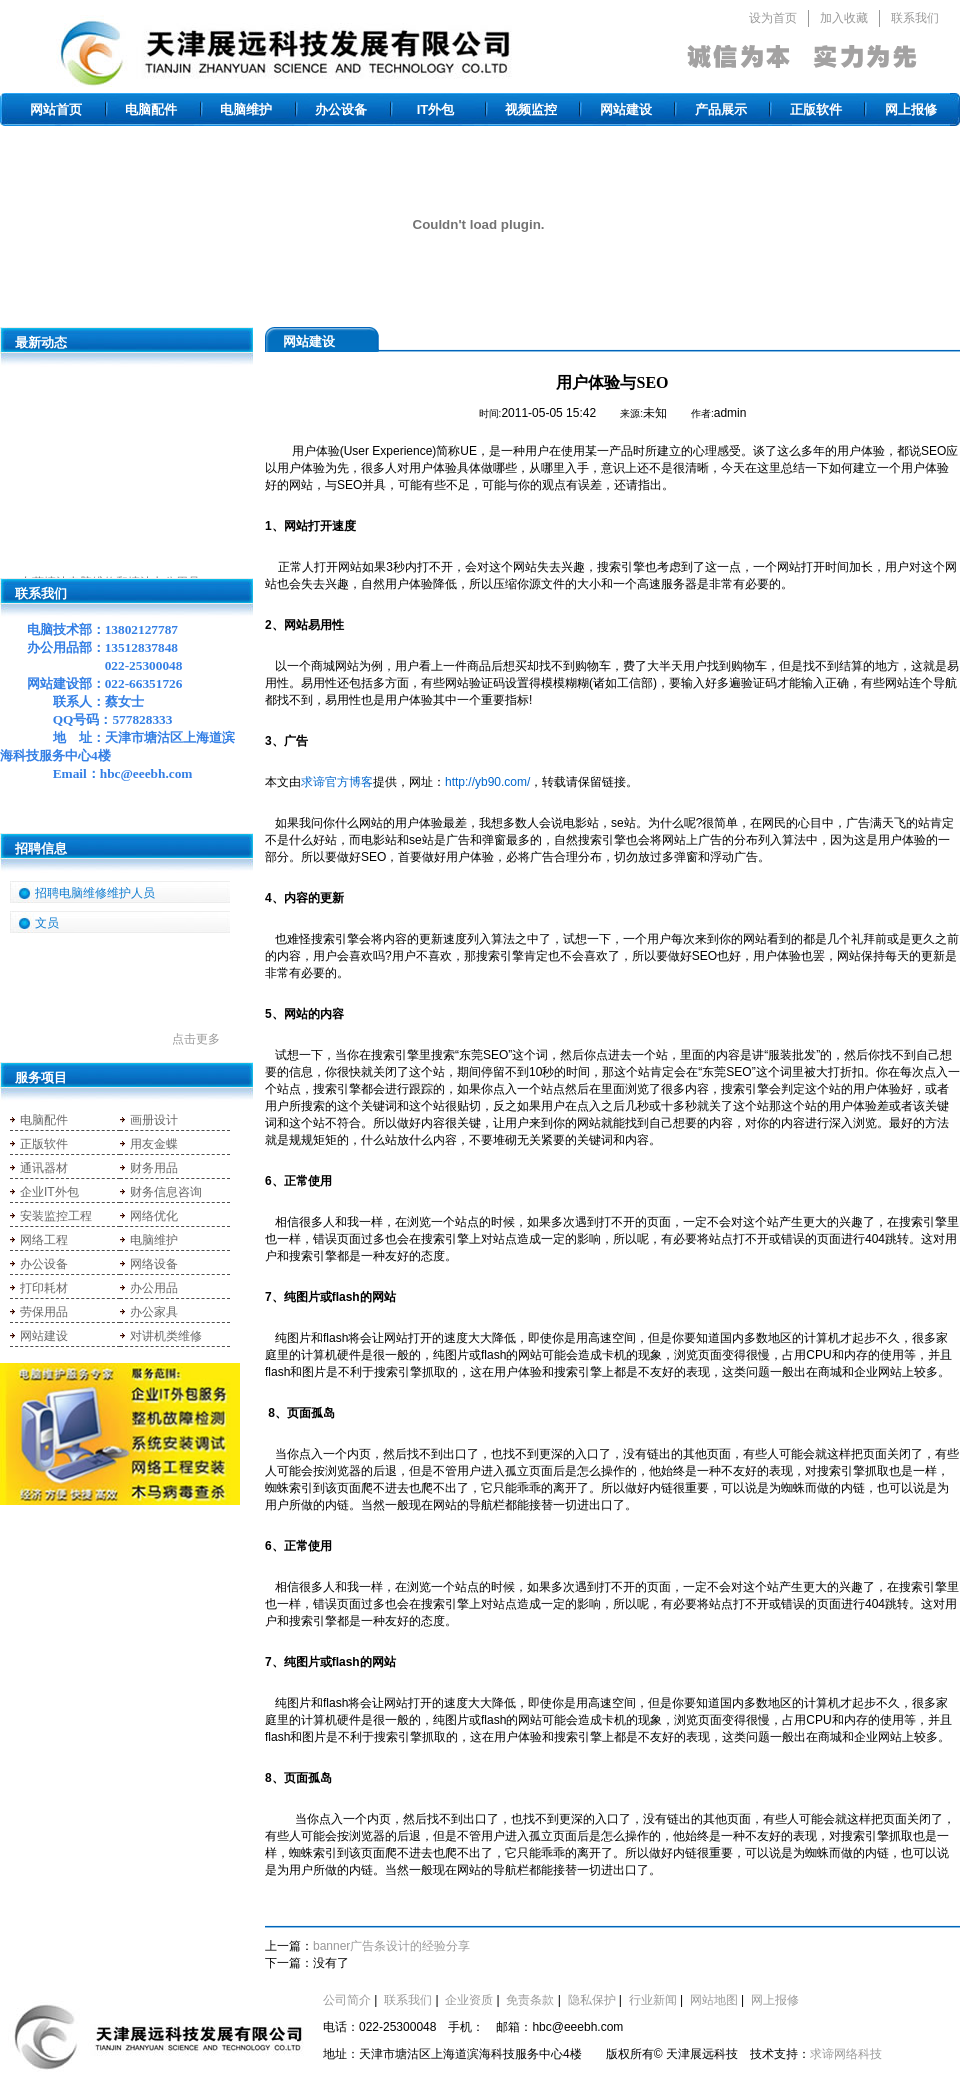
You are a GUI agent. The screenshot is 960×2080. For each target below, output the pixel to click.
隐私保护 (592, 2000)
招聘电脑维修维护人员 (95, 893)
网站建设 (626, 109)
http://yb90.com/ (487, 782)
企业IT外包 (49, 1192)
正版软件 (816, 109)
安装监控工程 (56, 1216)
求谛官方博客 (337, 782)
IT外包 (436, 109)
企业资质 (469, 2000)
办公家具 (154, 1312)
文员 (47, 923)
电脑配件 (151, 109)
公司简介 (347, 2000)
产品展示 (721, 109)
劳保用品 (44, 1312)
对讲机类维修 (166, 1336)
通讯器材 (44, 1168)
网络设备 (154, 1264)
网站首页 (56, 109)
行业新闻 (653, 2000)
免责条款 (530, 2000)
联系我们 (915, 18)
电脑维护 (246, 109)
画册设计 (154, 1120)
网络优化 (154, 1216)
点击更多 (196, 1039)
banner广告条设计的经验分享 (391, 1946)
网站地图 (714, 2000)
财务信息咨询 (166, 1192)
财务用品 (154, 1168)
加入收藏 (844, 18)
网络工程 (44, 1240)
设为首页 (773, 18)
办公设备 (341, 109)
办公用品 (154, 1288)
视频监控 (531, 109)
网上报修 (911, 109)
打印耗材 (44, 1288)
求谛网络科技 (846, 2054)
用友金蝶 (154, 1144)
